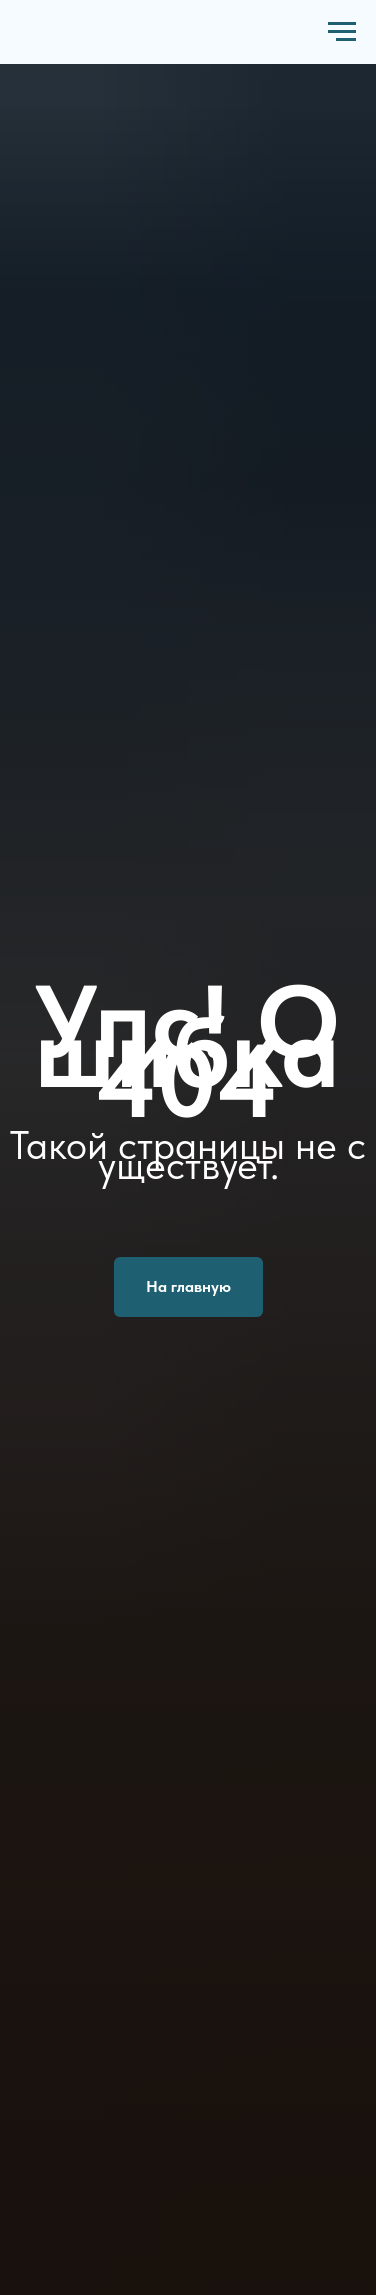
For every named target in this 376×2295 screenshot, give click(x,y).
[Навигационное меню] (342, 32)
